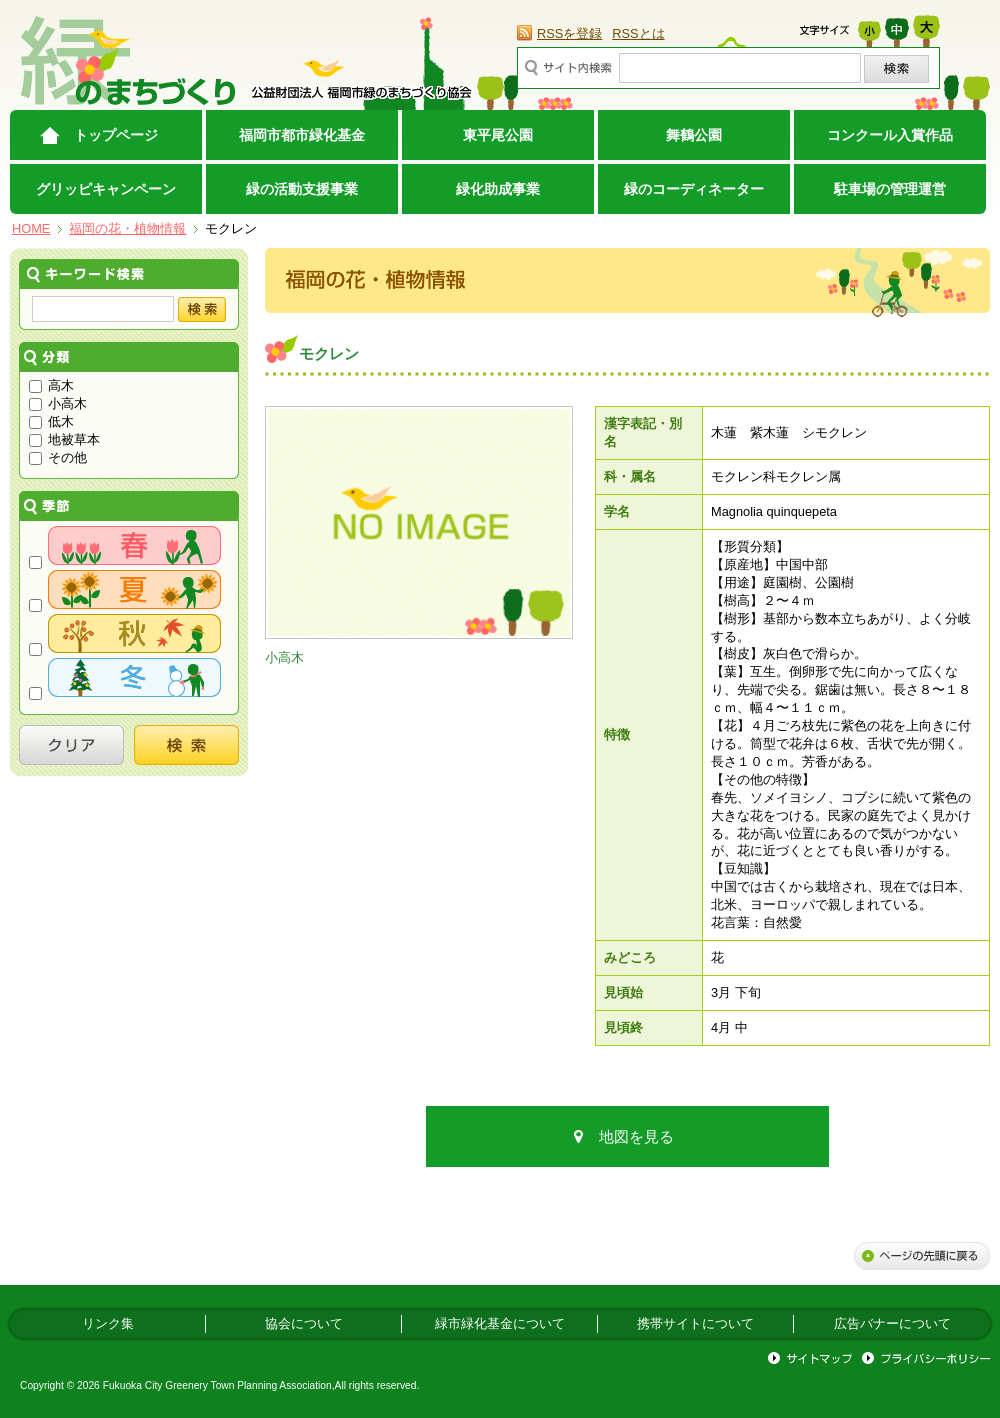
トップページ (116, 135)
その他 (58, 457)
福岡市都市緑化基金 (302, 135)
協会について (304, 1323)
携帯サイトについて (695, 1323)
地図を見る (636, 1136)
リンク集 (108, 1323)
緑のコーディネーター (694, 189)
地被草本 (64, 439)
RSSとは (638, 33)
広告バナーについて (892, 1323)
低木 (51, 421)
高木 (51, 385)
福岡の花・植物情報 (127, 228)
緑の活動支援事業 (302, 189)
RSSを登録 (569, 33)
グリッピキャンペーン (106, 189)
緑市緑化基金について (500, 1323)
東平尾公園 (498, 135)
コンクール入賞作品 (890, 135)
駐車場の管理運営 (890, 189)
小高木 (58, 403)
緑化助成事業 (498, 189)
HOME (31, 228)
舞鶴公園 (694, 135)
